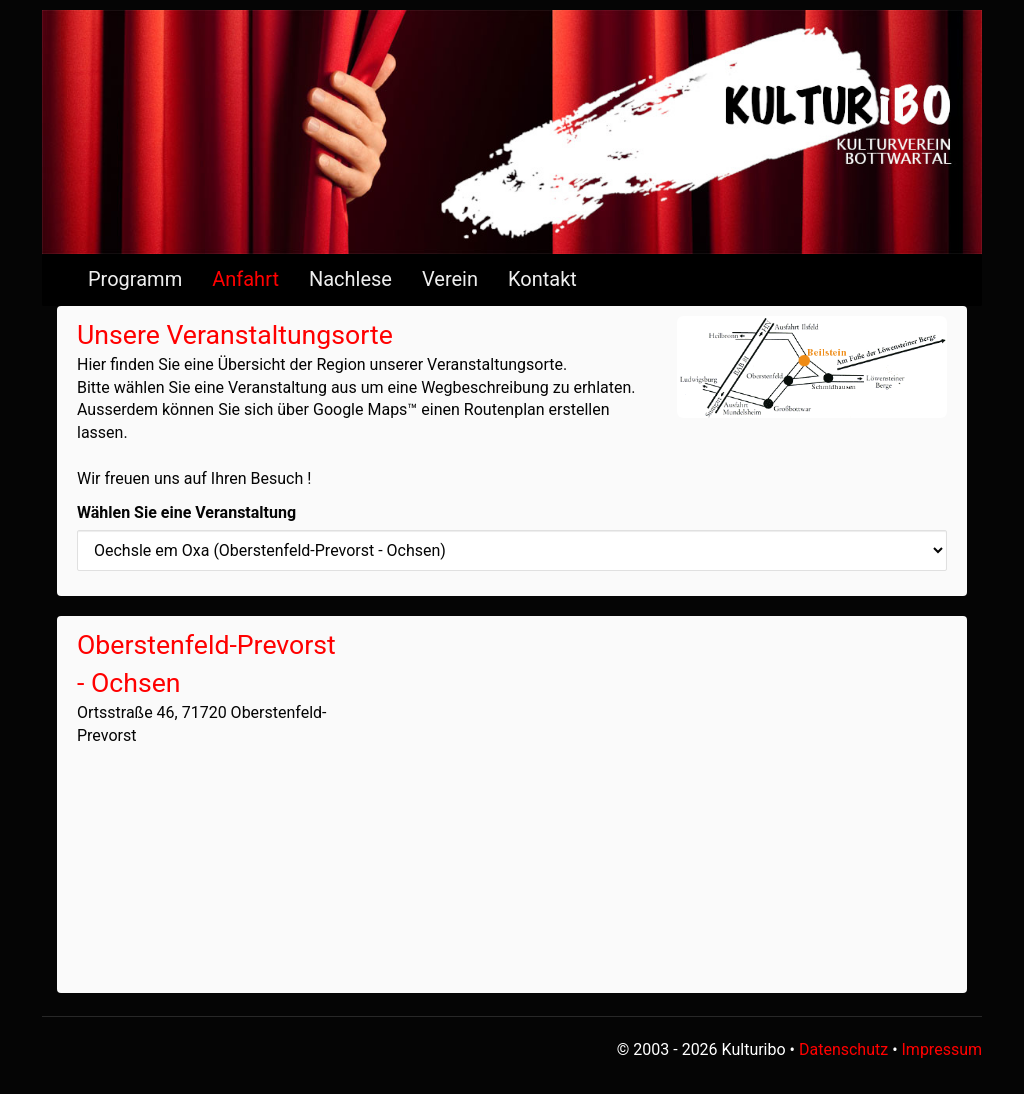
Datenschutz (843, 1049)
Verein (450, 279)
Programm (135, 279)
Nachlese (350, 279)
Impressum (942, 1049)
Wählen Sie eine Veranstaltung (186, 512)
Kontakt (542, 279)
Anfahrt (245, 279)
